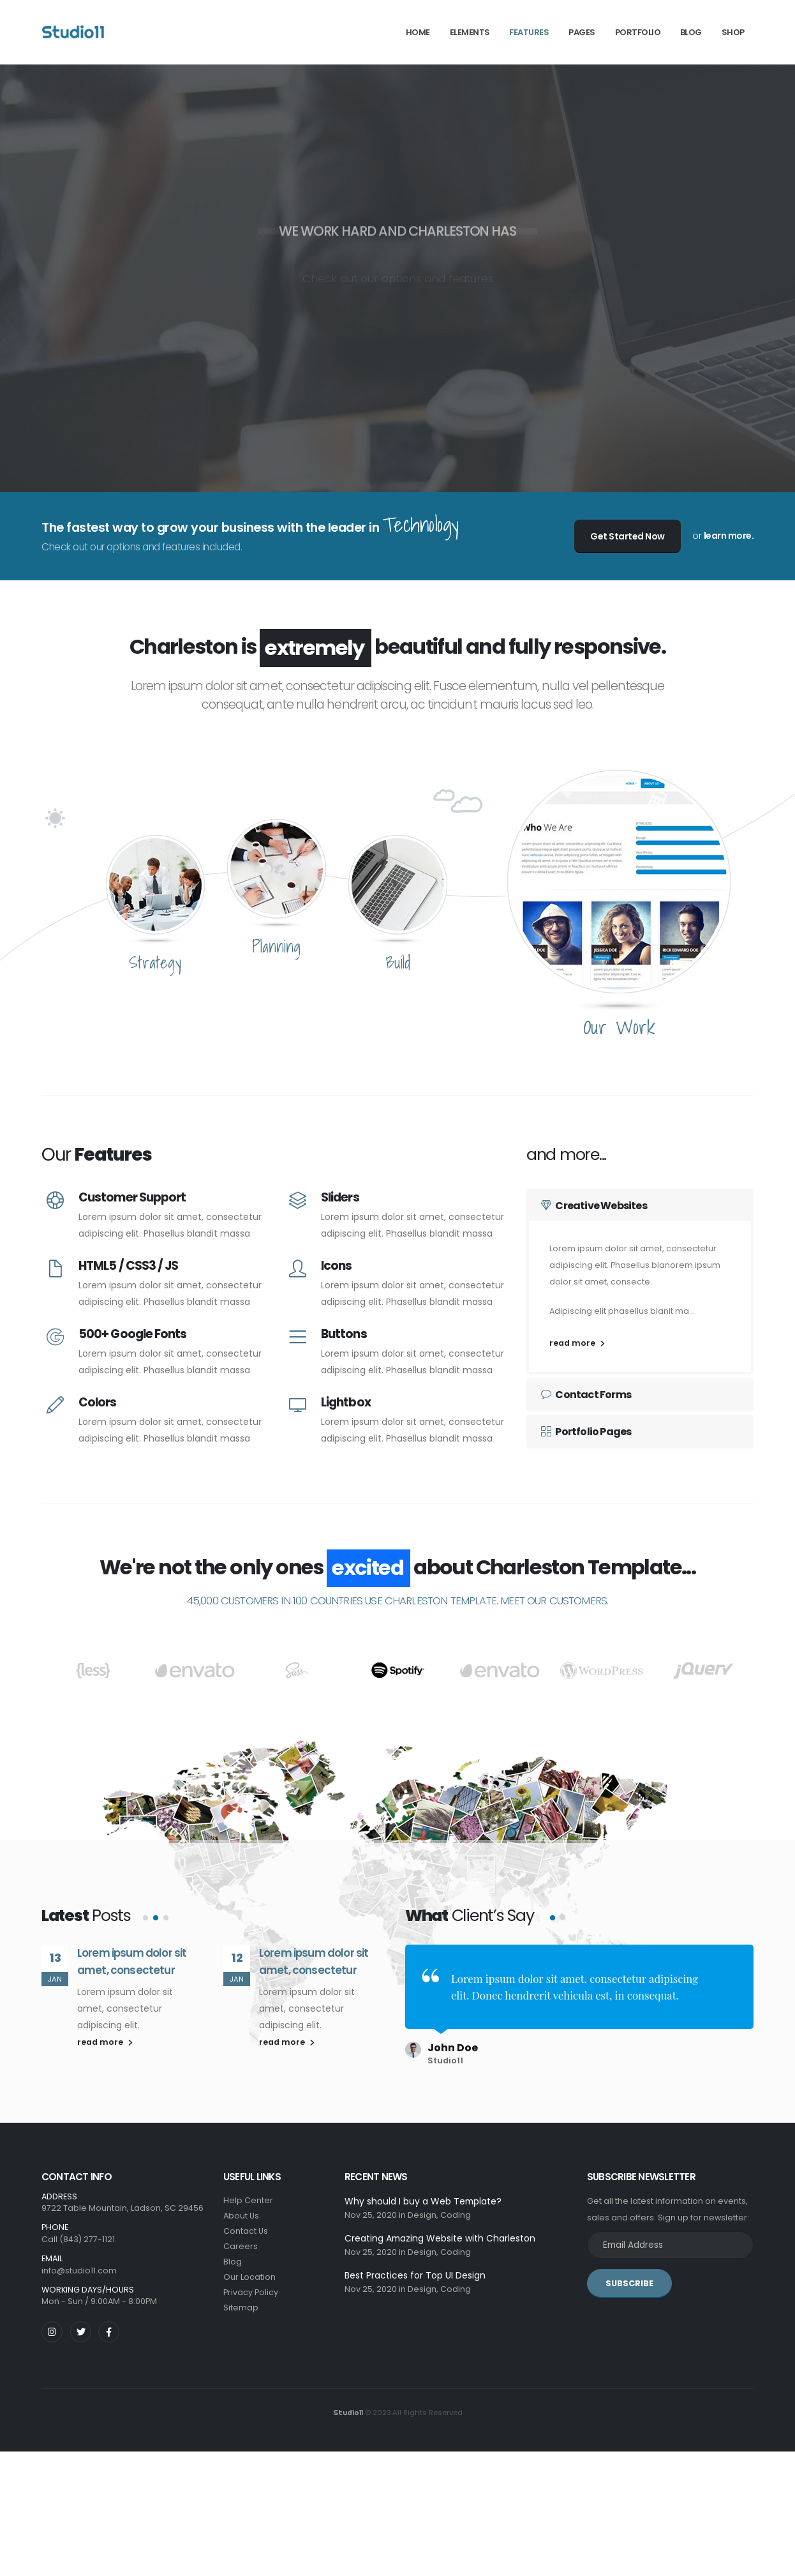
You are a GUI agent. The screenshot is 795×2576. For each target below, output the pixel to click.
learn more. (729, 535)
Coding (455, 2215)
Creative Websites (594, 1205)
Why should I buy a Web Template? (423, 2201)
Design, (423, 2215)
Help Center (248, 2200)
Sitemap (240, 2307)
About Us (241, 2215)
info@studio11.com (79, 2270)
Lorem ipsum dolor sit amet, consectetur (131, 1980)
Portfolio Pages (586, 1431)
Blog (232, 2261)
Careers (240, 2246)
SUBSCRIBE (629, 2283)
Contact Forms (586, 1394)
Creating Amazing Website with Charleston (440, 2238)
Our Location (249, 2276)
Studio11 (348, 2412)
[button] (145, 1937)
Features (529, 32)
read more (577, 1342)
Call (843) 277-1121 (78, 2239)
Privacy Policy (250, 2292)
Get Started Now (627, 536)
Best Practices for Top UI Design (415, 2275)
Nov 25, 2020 (371, 2215)
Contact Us (245, 2231)
